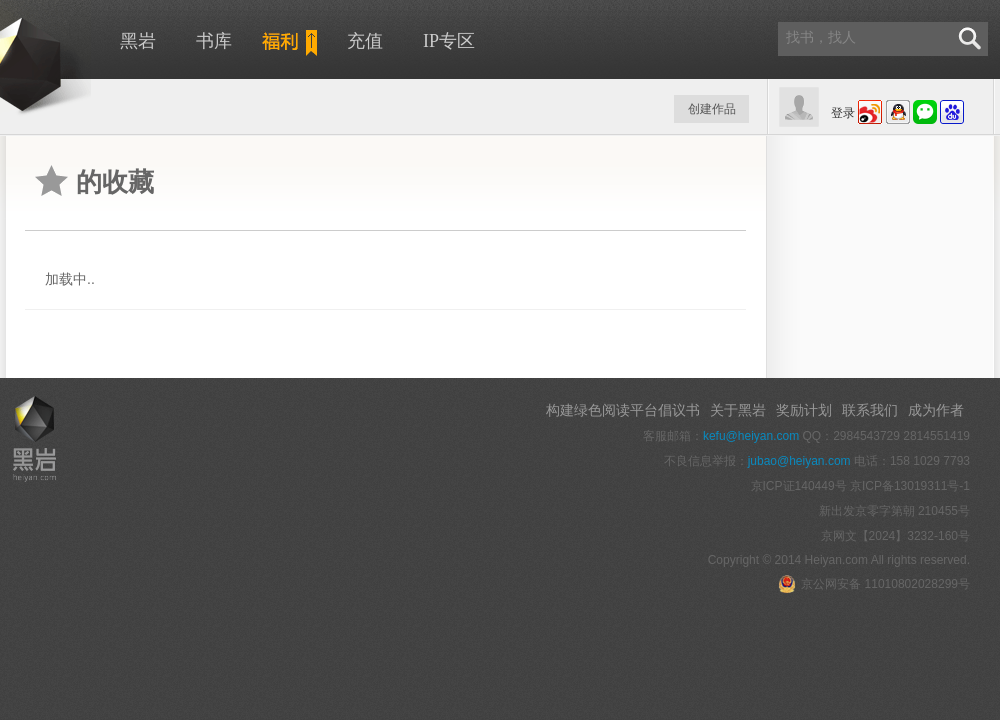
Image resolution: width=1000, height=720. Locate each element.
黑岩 (138, 41)
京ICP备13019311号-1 (910, 486)
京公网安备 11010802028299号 (874, 584)
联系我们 (870, 410)
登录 (843, 113)
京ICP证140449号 (799, 486)
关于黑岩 (738, 410)
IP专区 (449, 41)
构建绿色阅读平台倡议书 (623, 410)
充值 (365, 41)
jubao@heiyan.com (799, 461)
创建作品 (712, 109)
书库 (214, 41)
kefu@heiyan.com (751, 436)
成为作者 (936, 410)
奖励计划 (804, 410)
